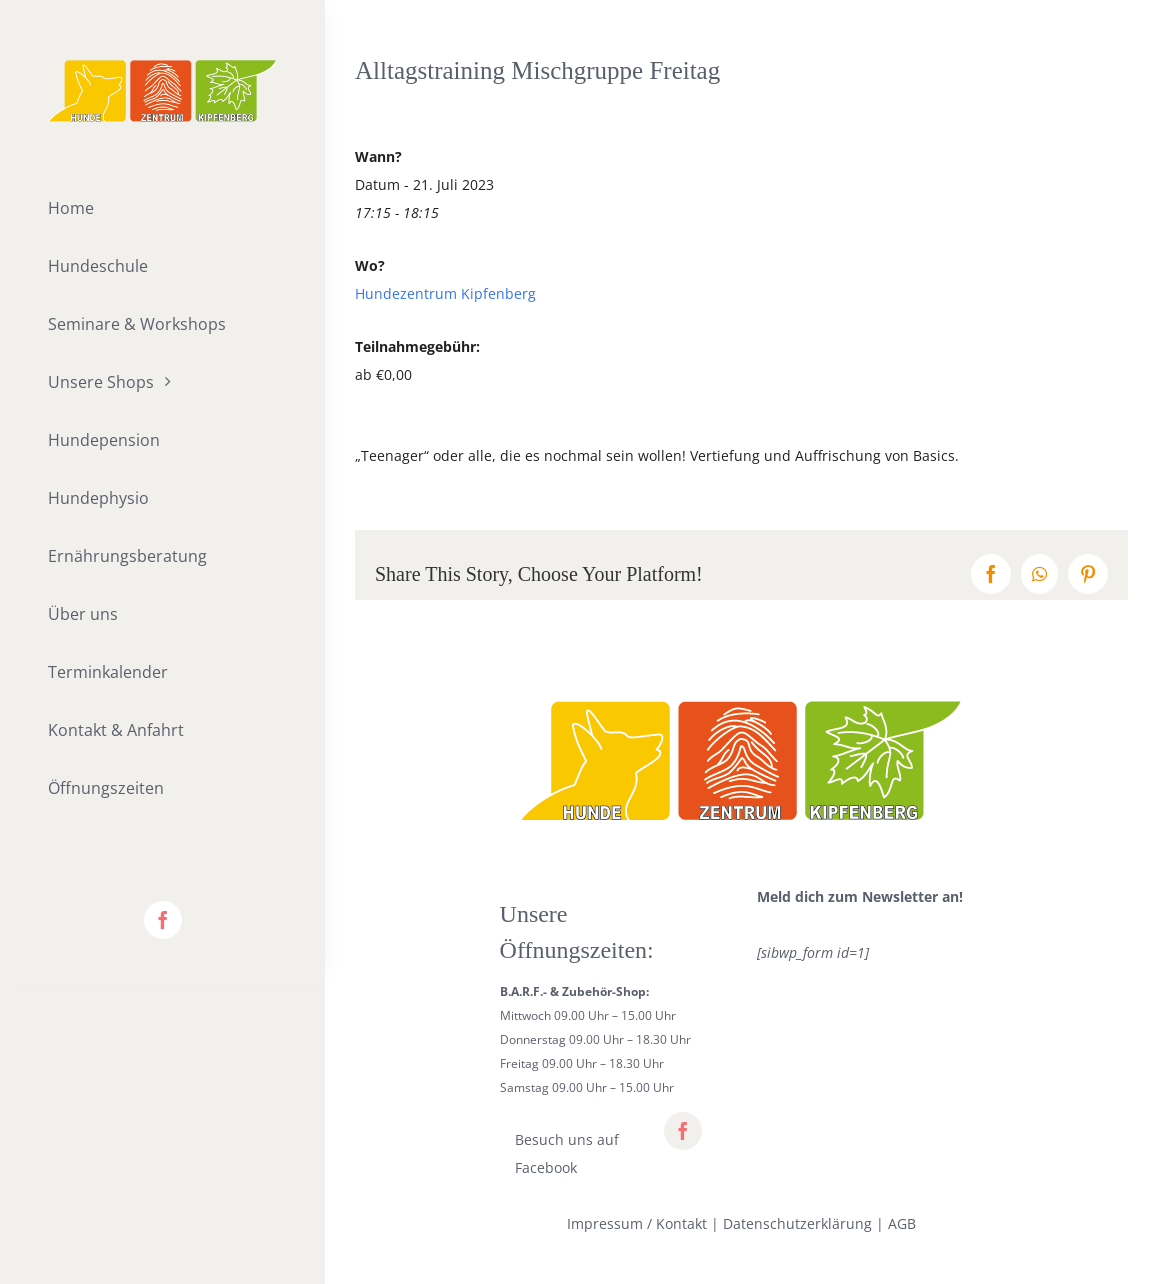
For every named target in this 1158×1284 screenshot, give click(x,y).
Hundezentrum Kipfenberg (445, 293)
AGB (902, 1223)
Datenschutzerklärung (797, 1223)
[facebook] (163, 920)
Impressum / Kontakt (637, 1223)
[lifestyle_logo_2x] (162, 66)
